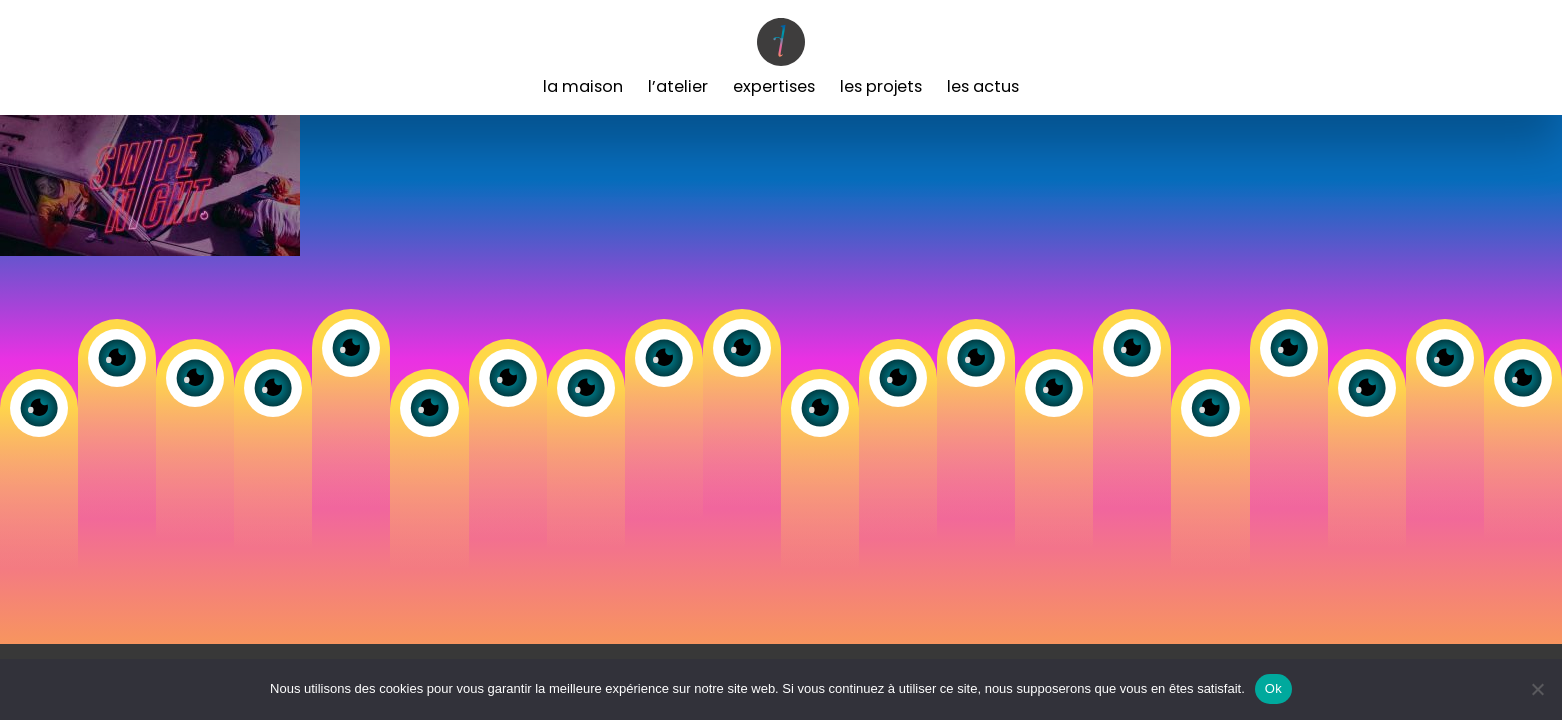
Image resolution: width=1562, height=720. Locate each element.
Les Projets (881, 86)
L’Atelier (678, 86)
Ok (1273, 688)
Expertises (774, 86)
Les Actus (983, 86)
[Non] (1537, 689)
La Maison (583, 86)
